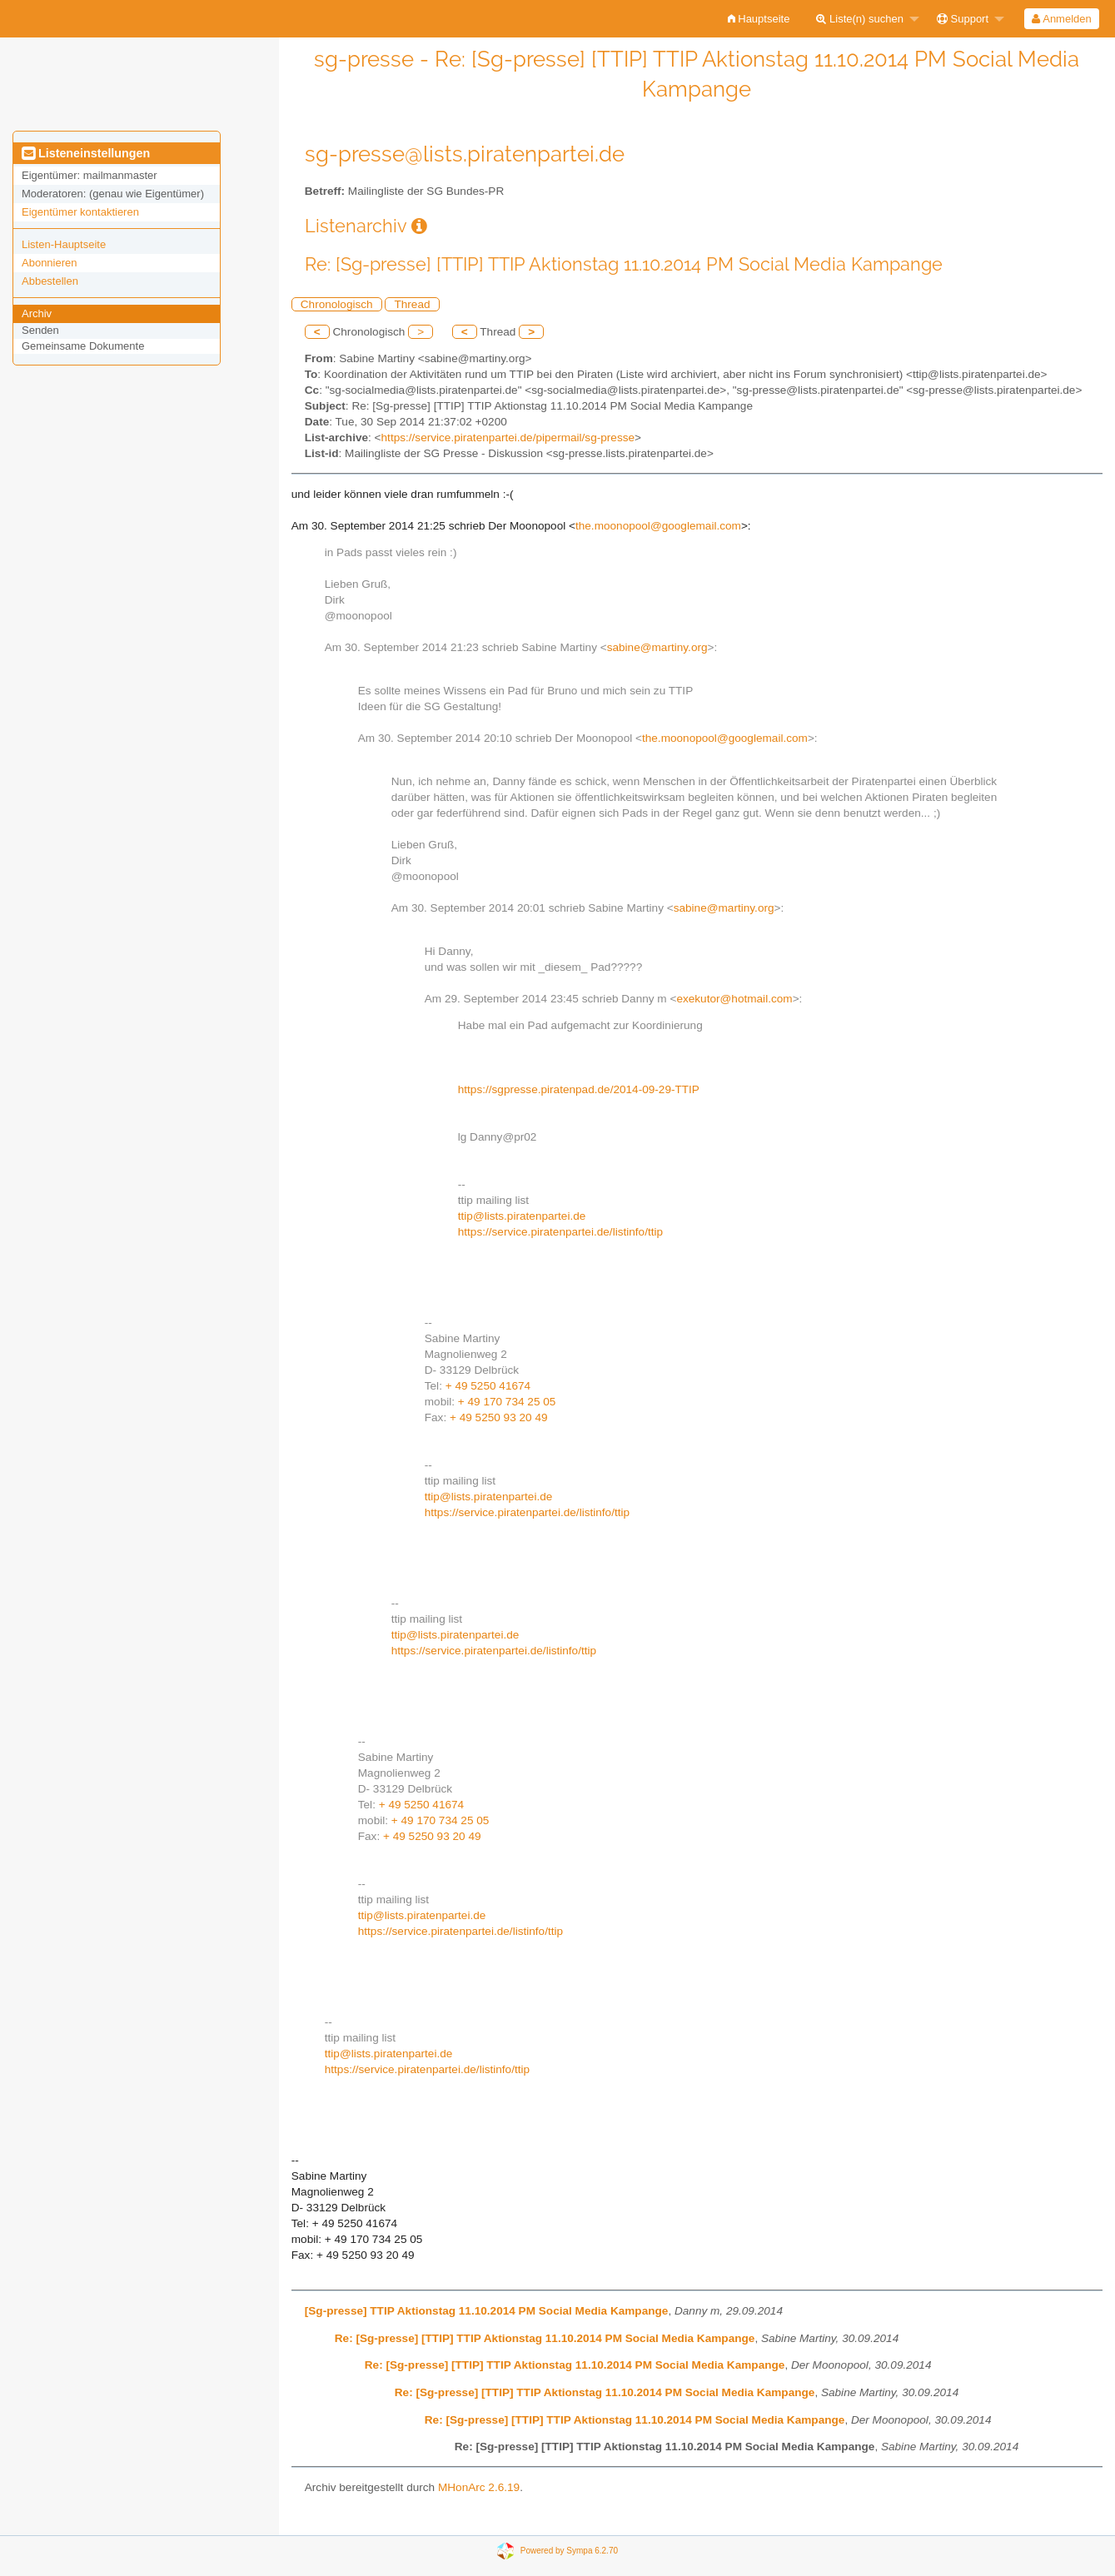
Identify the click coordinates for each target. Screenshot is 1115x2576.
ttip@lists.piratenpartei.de (522, 1216)
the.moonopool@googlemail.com (658, 526)
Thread (412, 304)
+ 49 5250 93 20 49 (499, 1417)
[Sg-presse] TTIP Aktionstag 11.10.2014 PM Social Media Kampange (487, 2311)
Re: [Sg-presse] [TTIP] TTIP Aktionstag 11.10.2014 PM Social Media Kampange (545, 2338)
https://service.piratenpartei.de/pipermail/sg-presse (508, 437)
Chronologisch (337, 304)
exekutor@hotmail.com (734, 998)
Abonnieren (49, 262)
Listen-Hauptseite (64, 244)
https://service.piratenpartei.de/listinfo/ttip (560, 1232)
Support (962, 18)
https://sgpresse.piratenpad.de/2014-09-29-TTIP (578, 1089)
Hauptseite (759, 18)
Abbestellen (50, 281)
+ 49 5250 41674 (488, 1386)
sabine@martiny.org (657, 647)
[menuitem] (759, 18)
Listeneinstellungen (86, 153)
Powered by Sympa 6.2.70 (569, 2549)
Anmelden (1061, 18)
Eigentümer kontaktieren (80, 212)
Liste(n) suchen (859, 18)
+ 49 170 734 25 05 (507, 1401)
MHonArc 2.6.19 (479, 2487)
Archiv (37, 313)
